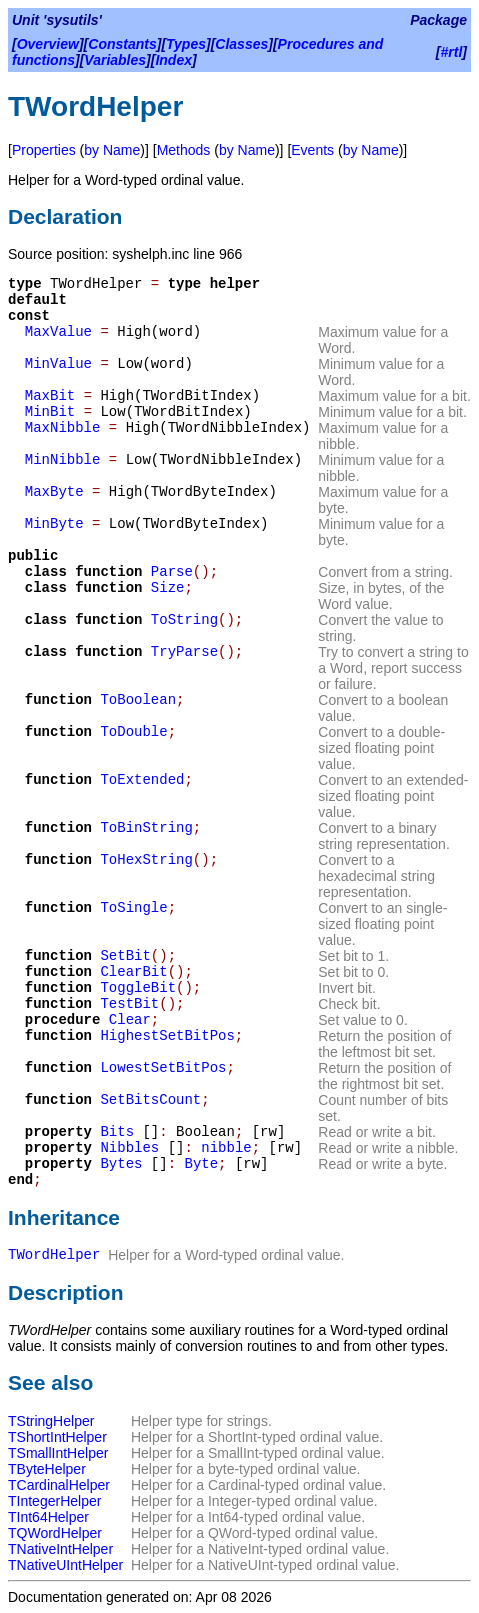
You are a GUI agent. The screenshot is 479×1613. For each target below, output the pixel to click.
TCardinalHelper (59, 1485)
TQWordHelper (55, 1533)
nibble (226, 1148)
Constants (122, 44)
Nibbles (129, 1148)
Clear (130, 1020)
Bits (117, 1132)
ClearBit (133, 972)
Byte (201, 1164)
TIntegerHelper (54, 1501)
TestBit (129, 1004)
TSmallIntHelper (58, 1453)
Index (173, 60)
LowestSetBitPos (163, 1068)
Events (312, 150)
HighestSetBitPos (167, 1036)
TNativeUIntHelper (65, 1565)
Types (186, 44)
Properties (44, 150)
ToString (184, 620)
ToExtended (142, 780)
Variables (115, 60)
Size (168, 588)
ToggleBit (138, 988)
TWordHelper (54, 1255)
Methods (184, 150)
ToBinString (146, 828)
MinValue (58, 364)
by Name (112, 150)
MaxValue (58, 332)
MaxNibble (63, 428)
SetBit (125, 956)
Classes (241, 44)
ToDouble (133, 732)
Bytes (121, 1164)
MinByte (54, 524)
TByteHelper (47, 1469)
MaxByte (54, 492)
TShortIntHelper (57, 1437)
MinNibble (63, 460)
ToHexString (146, 860)
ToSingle (133, 908)
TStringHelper (51, 1421)
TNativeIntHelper (60, 1549)
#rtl (452, 52)
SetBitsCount (150, 1100)
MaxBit (50, 396)
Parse (172, 572)
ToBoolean (138, 700)
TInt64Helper (48, 1517)
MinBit (50, 412)
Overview (48, 44)
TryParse (184, 652)
